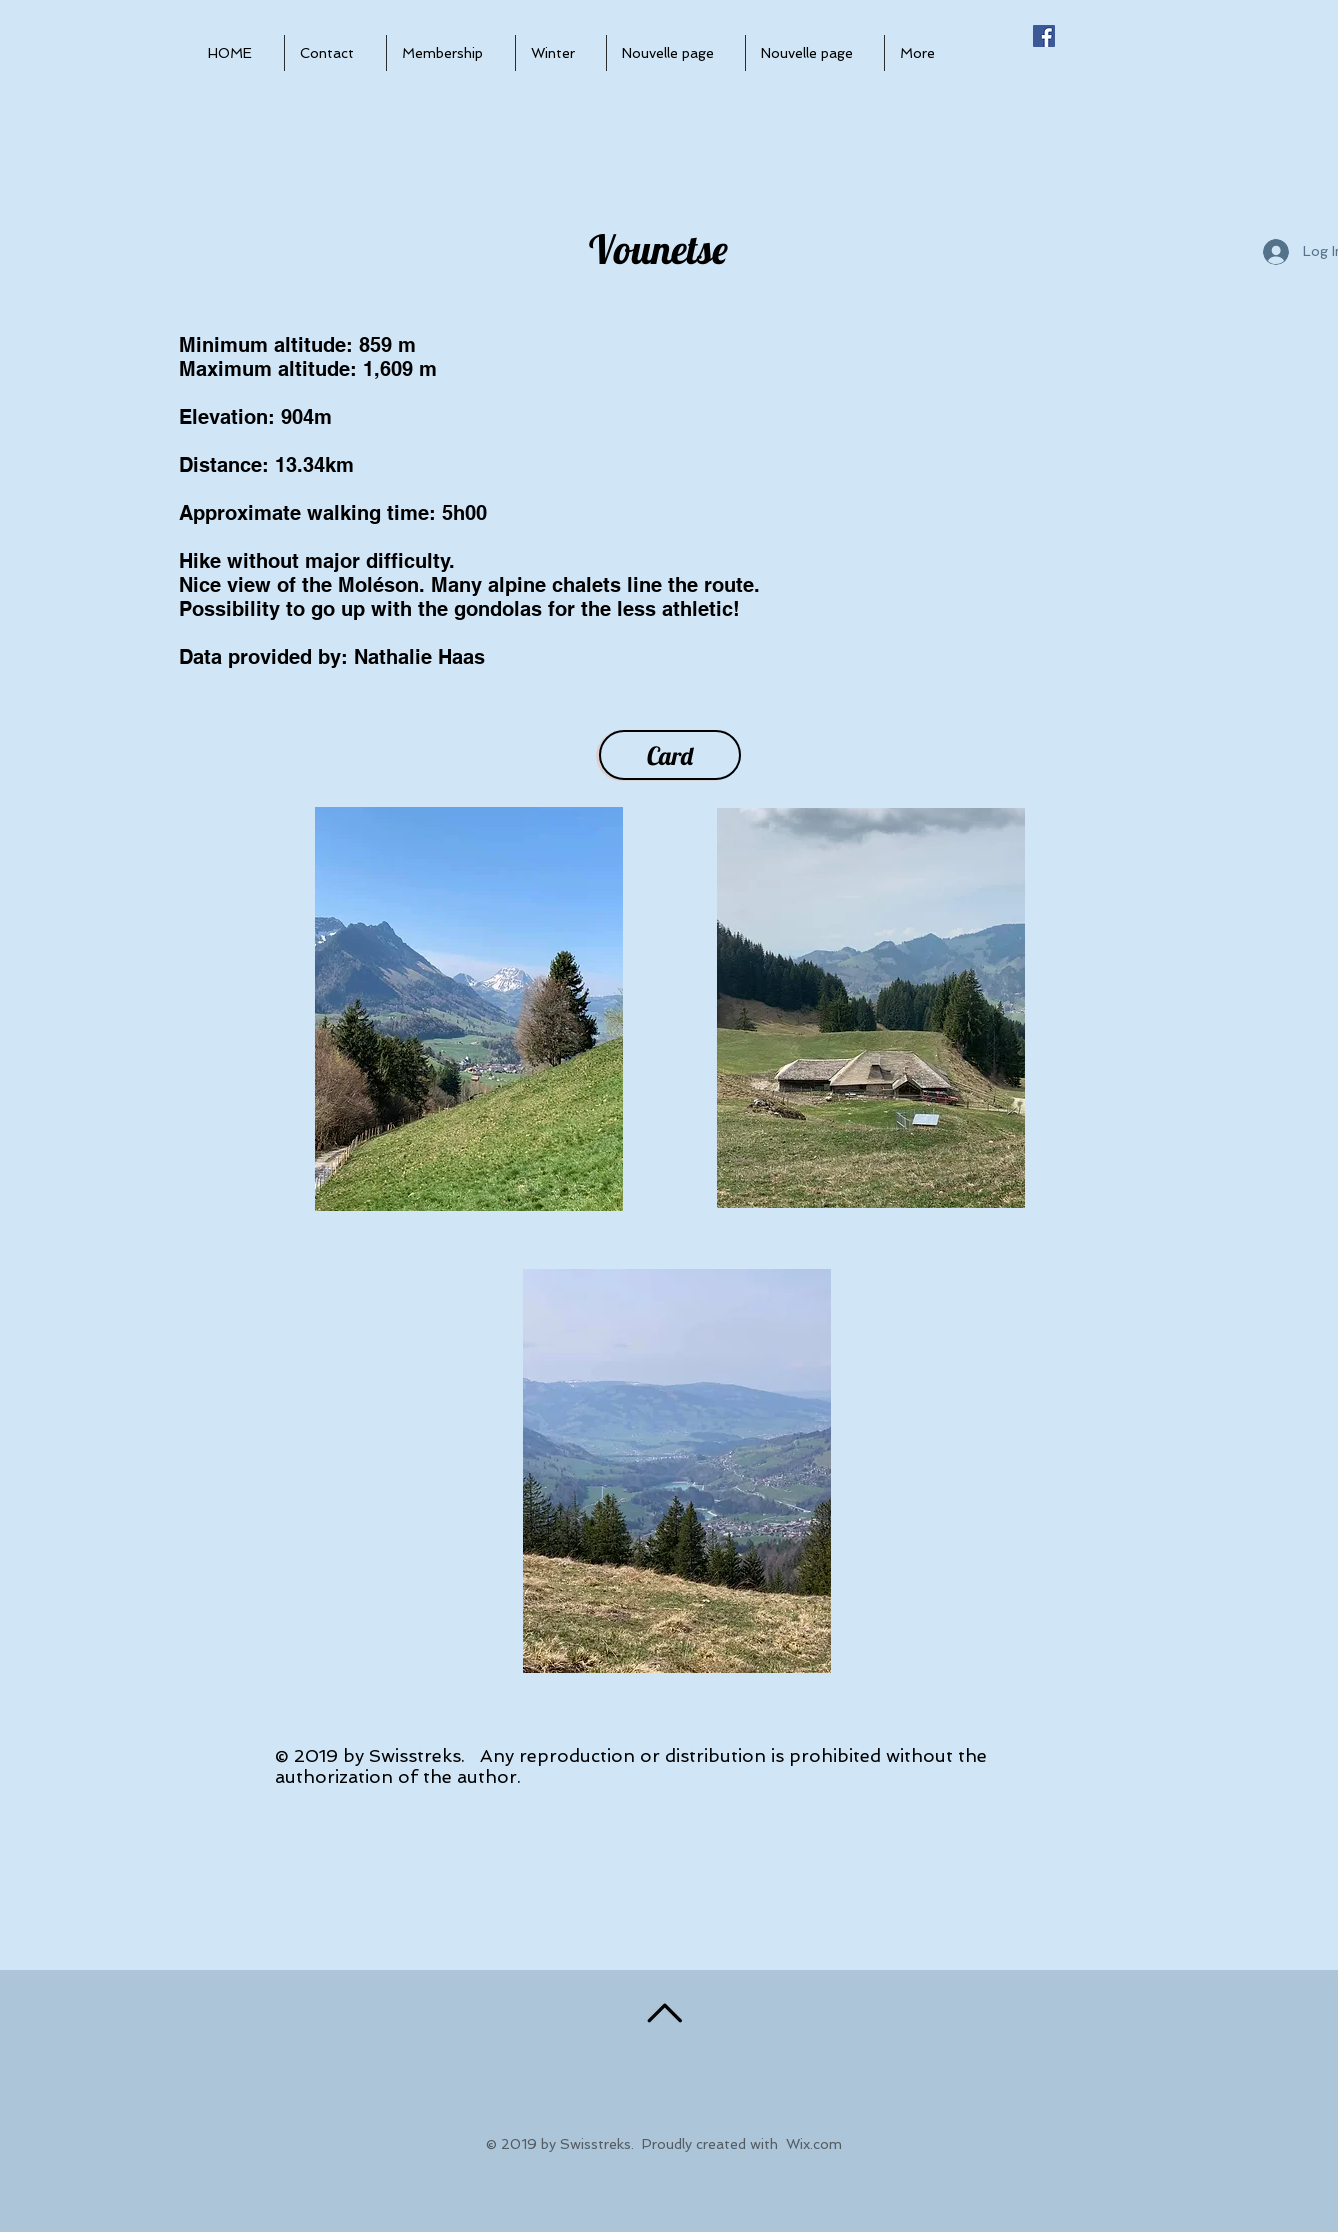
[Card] (670, 755)
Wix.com (814, 2144)
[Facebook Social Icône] (1044, 36)
